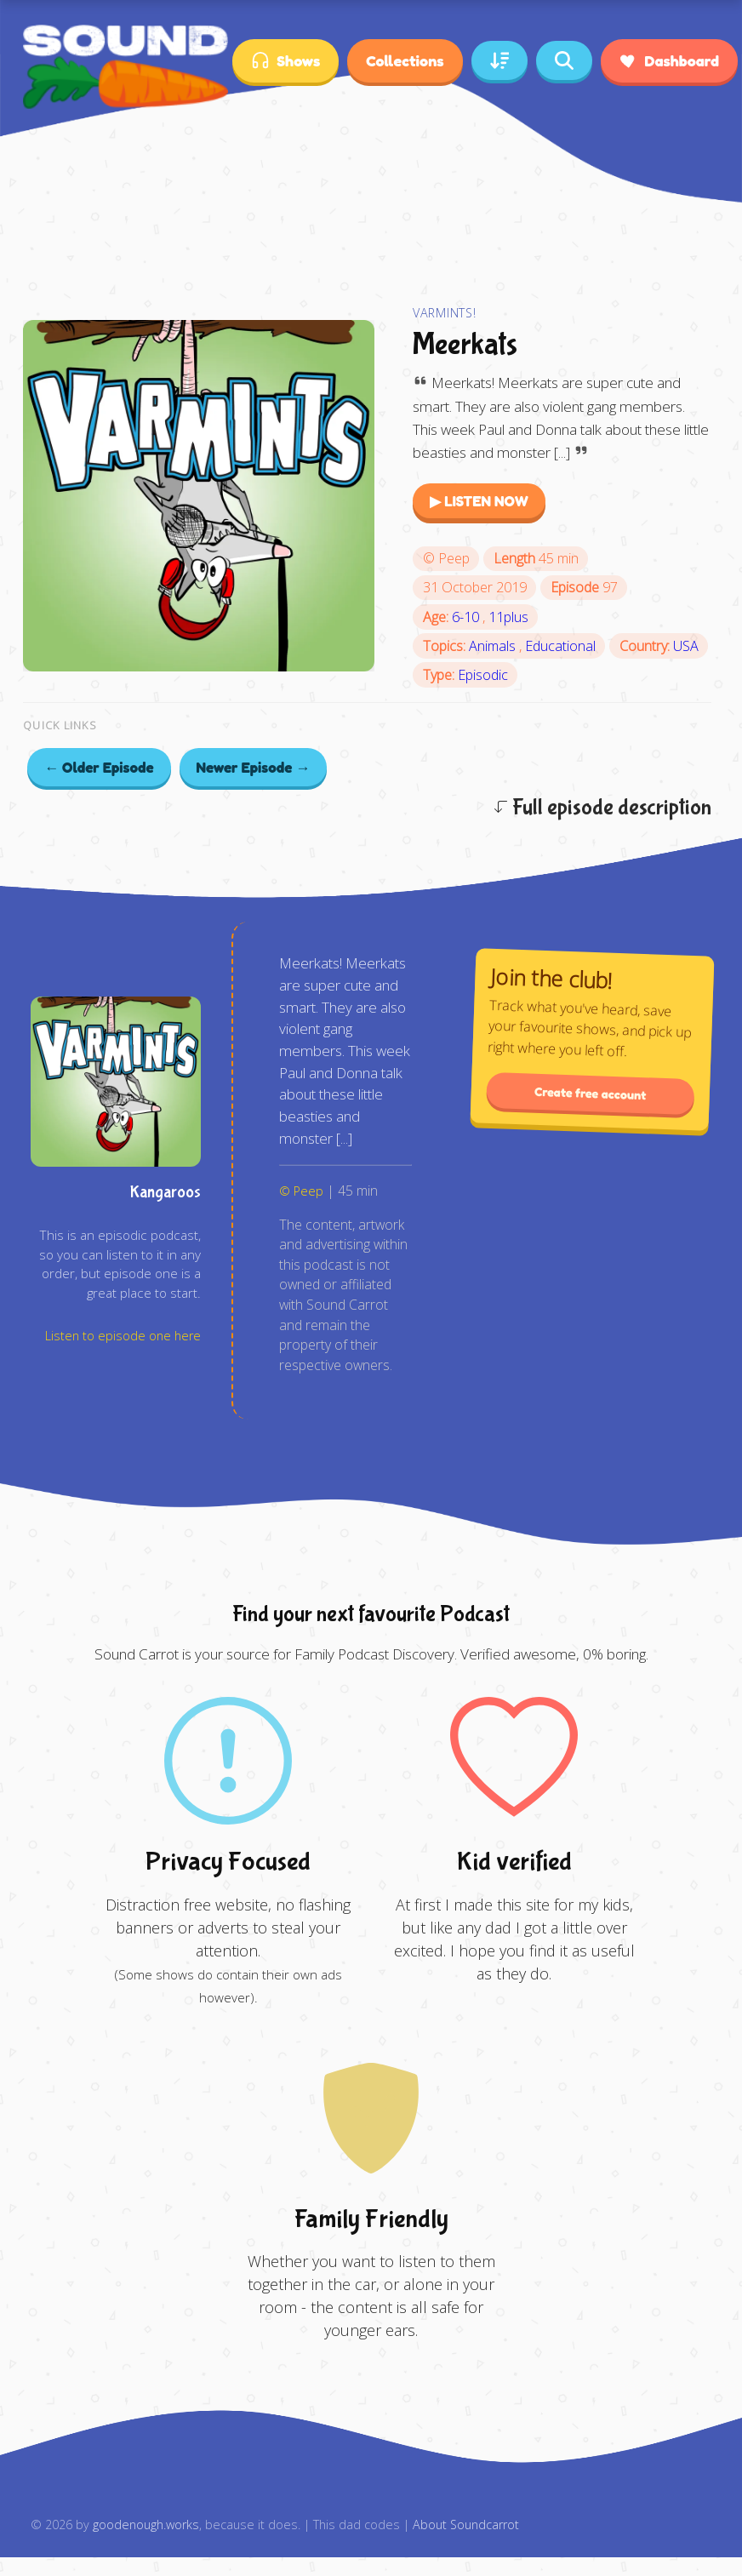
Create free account (590, 1093)
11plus (508, 617)
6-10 (467, 617)
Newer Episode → (254, 767)
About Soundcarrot (466, 2524)
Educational (560, 646)
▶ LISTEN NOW (479, 501)
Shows (285, 61)
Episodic (483, 674)
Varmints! (444, 313)
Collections (404, 60)
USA (686, 646)
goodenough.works (146, 2524)
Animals (494, 646)
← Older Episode (99, 767)
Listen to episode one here (123, 1336)
